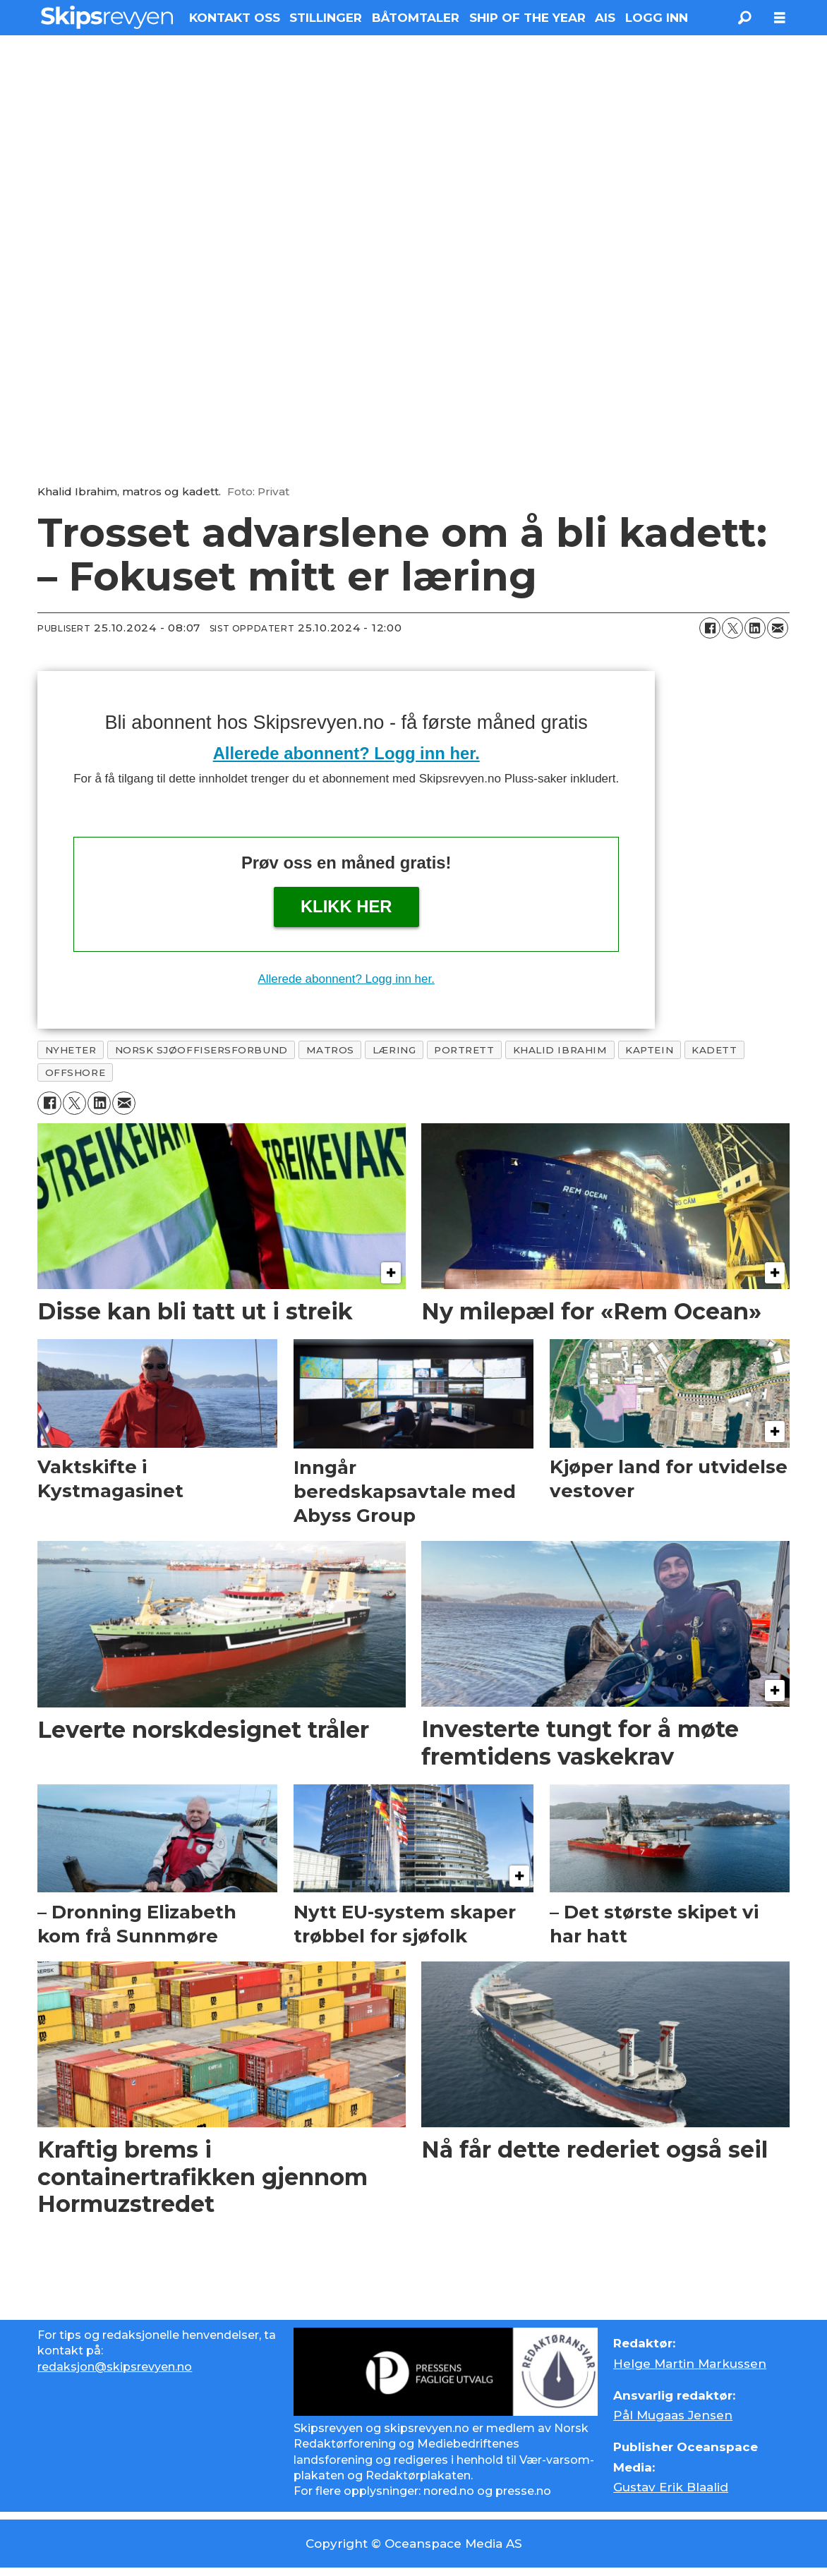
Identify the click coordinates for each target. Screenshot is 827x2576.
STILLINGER (325, 18)
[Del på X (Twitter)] (732, 628)
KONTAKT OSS (234, 18)
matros (330, 1050)
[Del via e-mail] (777, 628)
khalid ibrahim (560, 1050)
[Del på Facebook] (709, 628)
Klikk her (346, 906)
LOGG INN (656, 18)
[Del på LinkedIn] (755, 628)
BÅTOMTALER (415, 18)
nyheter (71, 1050)
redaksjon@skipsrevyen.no (114, 2367)
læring (394, 1050)
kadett (714, 1050)
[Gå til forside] (107, 17)
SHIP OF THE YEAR (527, 18)
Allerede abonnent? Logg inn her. (346, 753)
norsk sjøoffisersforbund (201, 1050)
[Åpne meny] (780, 18)
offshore (75, 1072)
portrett (464, 1050)
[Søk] (744, 17)
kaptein (649, 1050)
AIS (605, 18)
